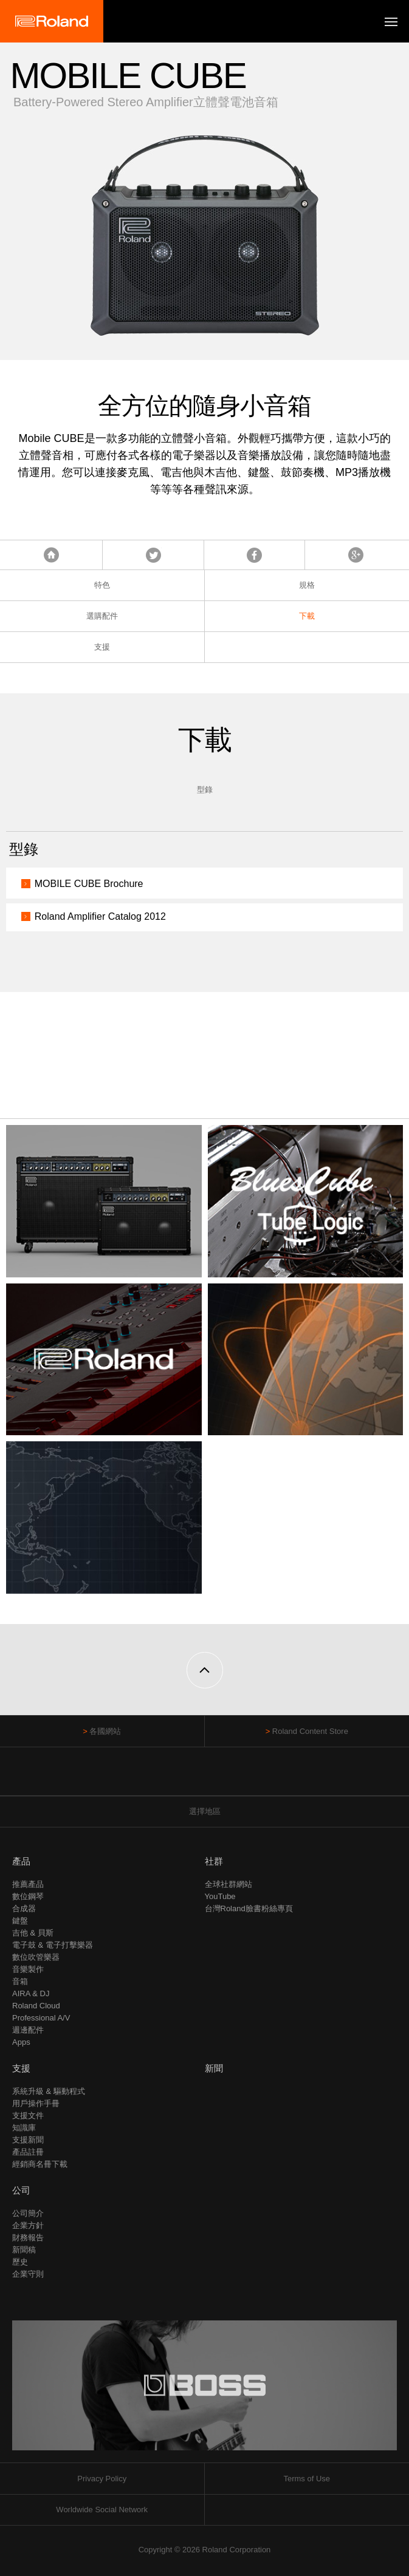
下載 (307, 615)
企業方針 (28, 2225)
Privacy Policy (101, 2478)
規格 (307, 585)
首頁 (51, 554)
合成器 (24, 1908)
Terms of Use (306, 2478)
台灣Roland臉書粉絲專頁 (249, 1908)
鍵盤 (20, 1920)
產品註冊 (28, 2151)
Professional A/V (41, 2017)
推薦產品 (28, 1884)
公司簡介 (28, 2213)
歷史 (20, 2261)
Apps (21, 2042)
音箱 (20, 1981)
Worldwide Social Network (102, 2509)
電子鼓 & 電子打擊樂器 (52, 1944)
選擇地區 (205, 1811)
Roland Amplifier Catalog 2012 (100, 916)
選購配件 (102, 615)
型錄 (205, 789)
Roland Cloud (36, 2005)
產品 (21, 1861)
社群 (214, 1861)
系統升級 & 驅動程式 (48, 2091)
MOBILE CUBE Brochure (89, 883)
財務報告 (28, 2237)
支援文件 (28, 2115)
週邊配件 (28, 2029)
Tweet (153, 554)
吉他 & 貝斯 (32, 1932)
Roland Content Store (310, 1731)
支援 (102, 646)
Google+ (356, 554)
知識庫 (24, 2127)
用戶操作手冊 (36, 2103)
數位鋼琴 (28, 1896)
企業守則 (28, 2274)
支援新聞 (28, 2139)
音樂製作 (28, 1969)
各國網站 (105, 1731)
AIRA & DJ (30, 1993)
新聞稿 (24, 2249)
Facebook (254, 554)
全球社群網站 (228, 1884)
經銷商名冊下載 (39, 2164)
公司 (21, 2190)
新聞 (214, 2068)
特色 (102, 585)
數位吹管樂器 (36, 1957)
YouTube (220, 1896)
